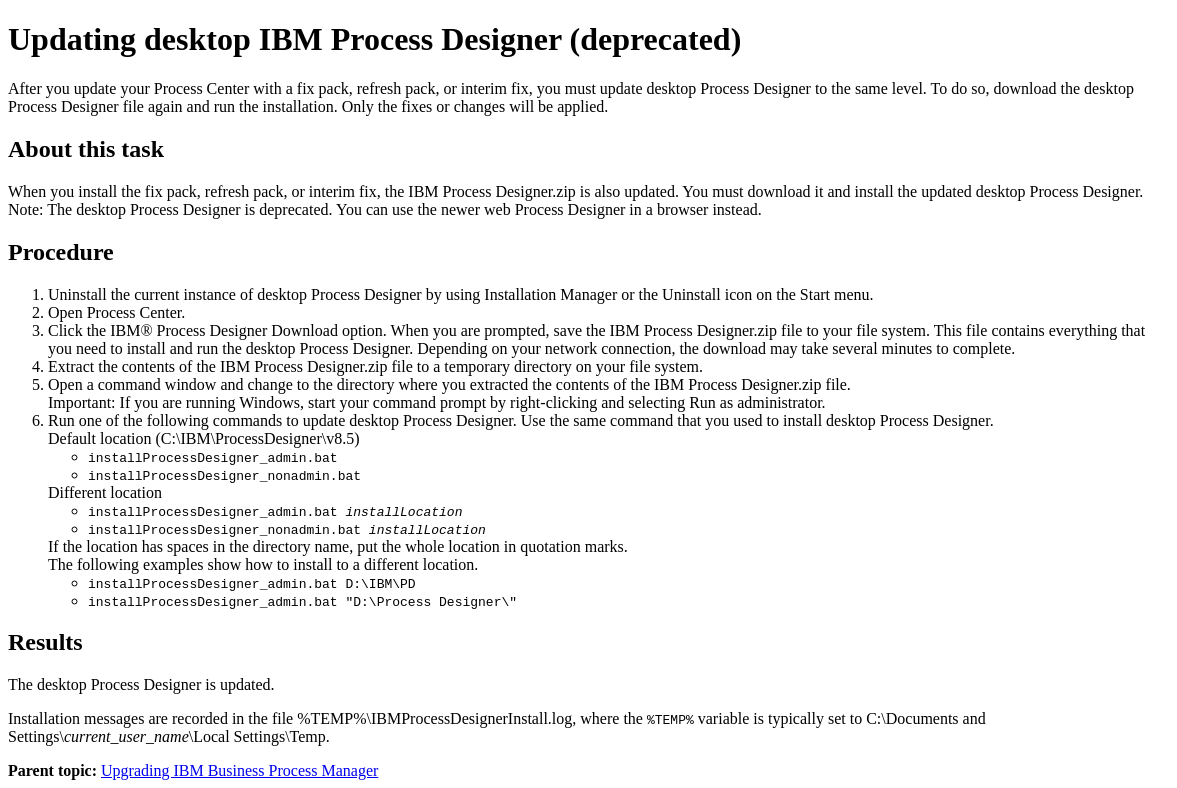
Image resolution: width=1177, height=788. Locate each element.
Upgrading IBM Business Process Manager (239, 770)
